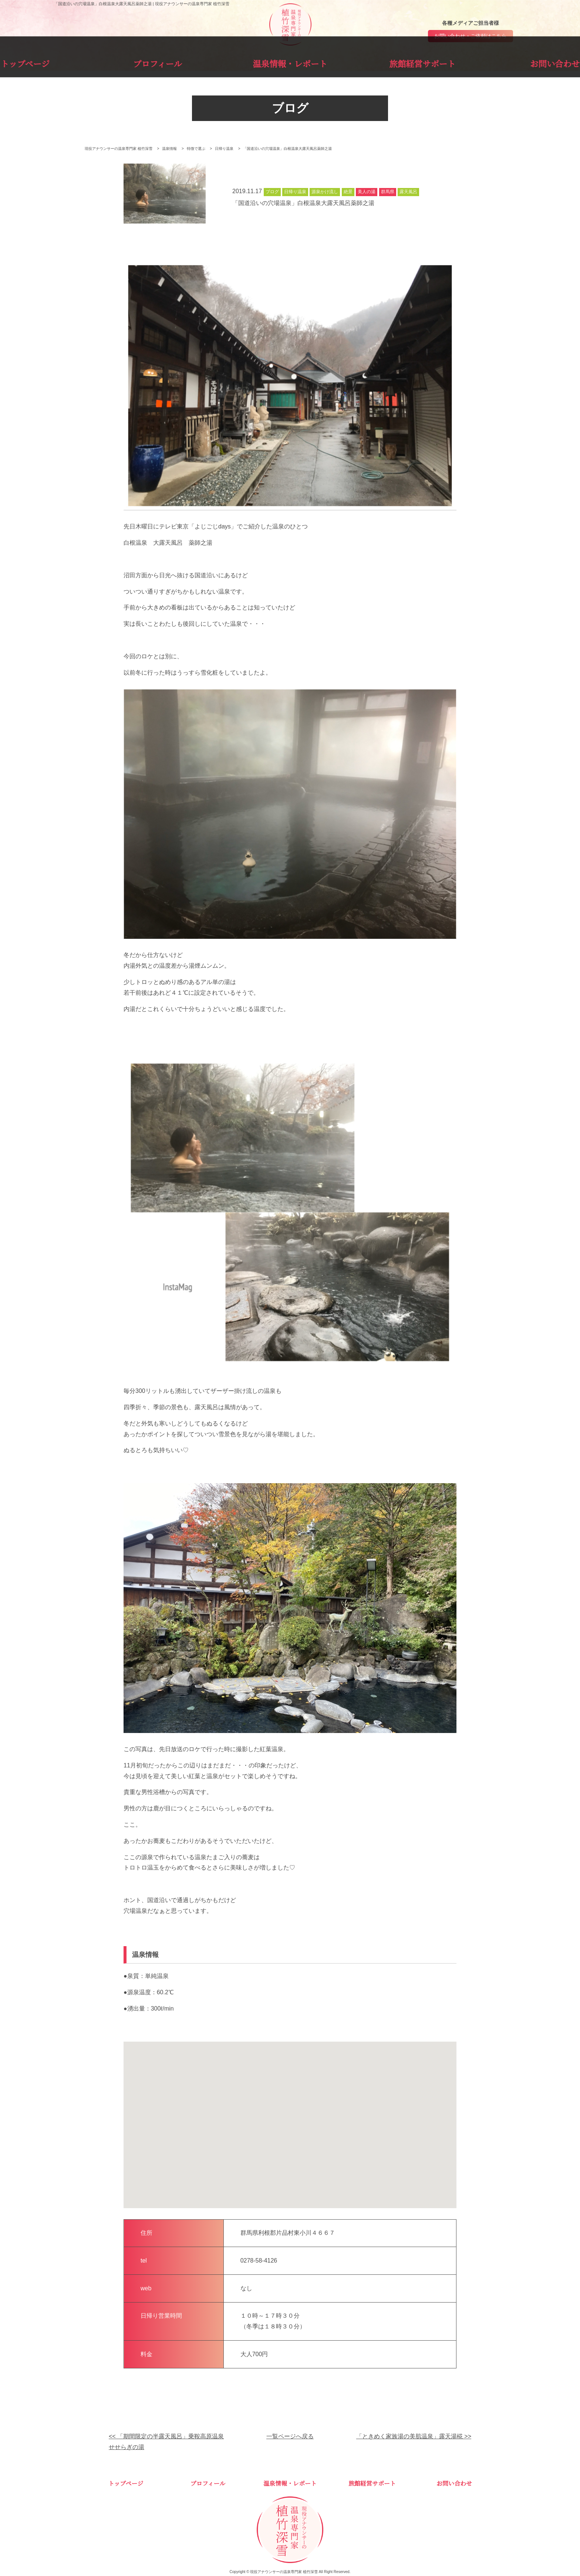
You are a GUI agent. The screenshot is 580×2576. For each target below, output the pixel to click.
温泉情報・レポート (290, 62)
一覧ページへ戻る (290, 2437)
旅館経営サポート (384, 62)
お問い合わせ (479, 62)
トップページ (100, 62)
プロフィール (195, 62)
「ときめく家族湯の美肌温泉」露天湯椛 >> (413, 2437)
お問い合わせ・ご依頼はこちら (470, 36)
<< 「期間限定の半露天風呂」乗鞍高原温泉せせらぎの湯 (166, 2442)
